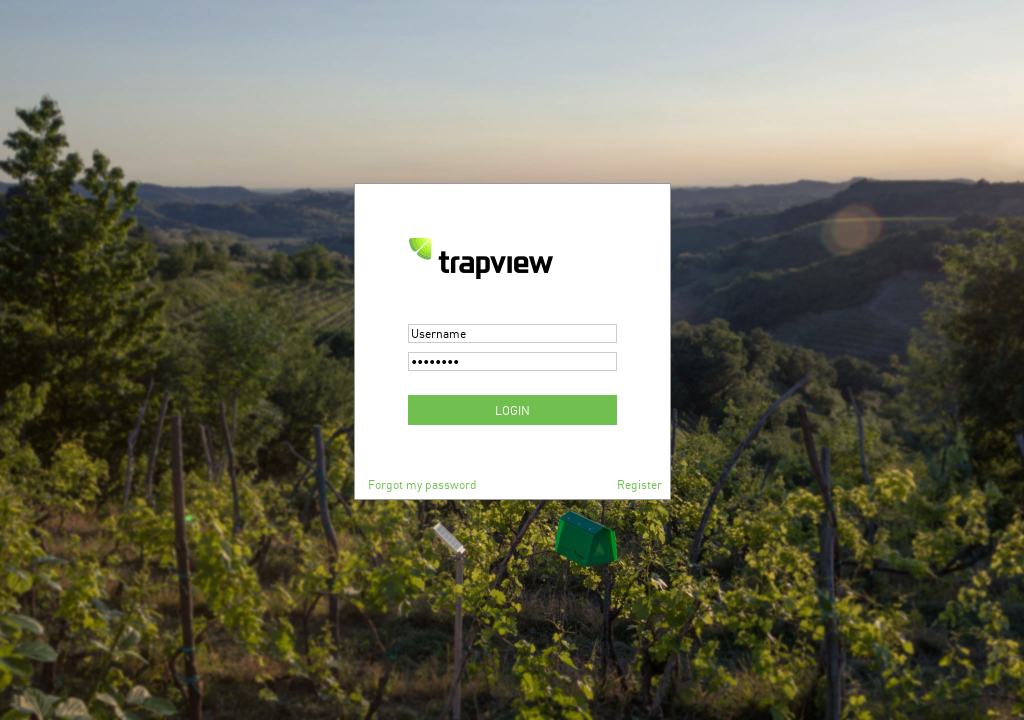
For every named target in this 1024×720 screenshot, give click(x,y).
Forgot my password (422, 484)
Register (639, 484)
